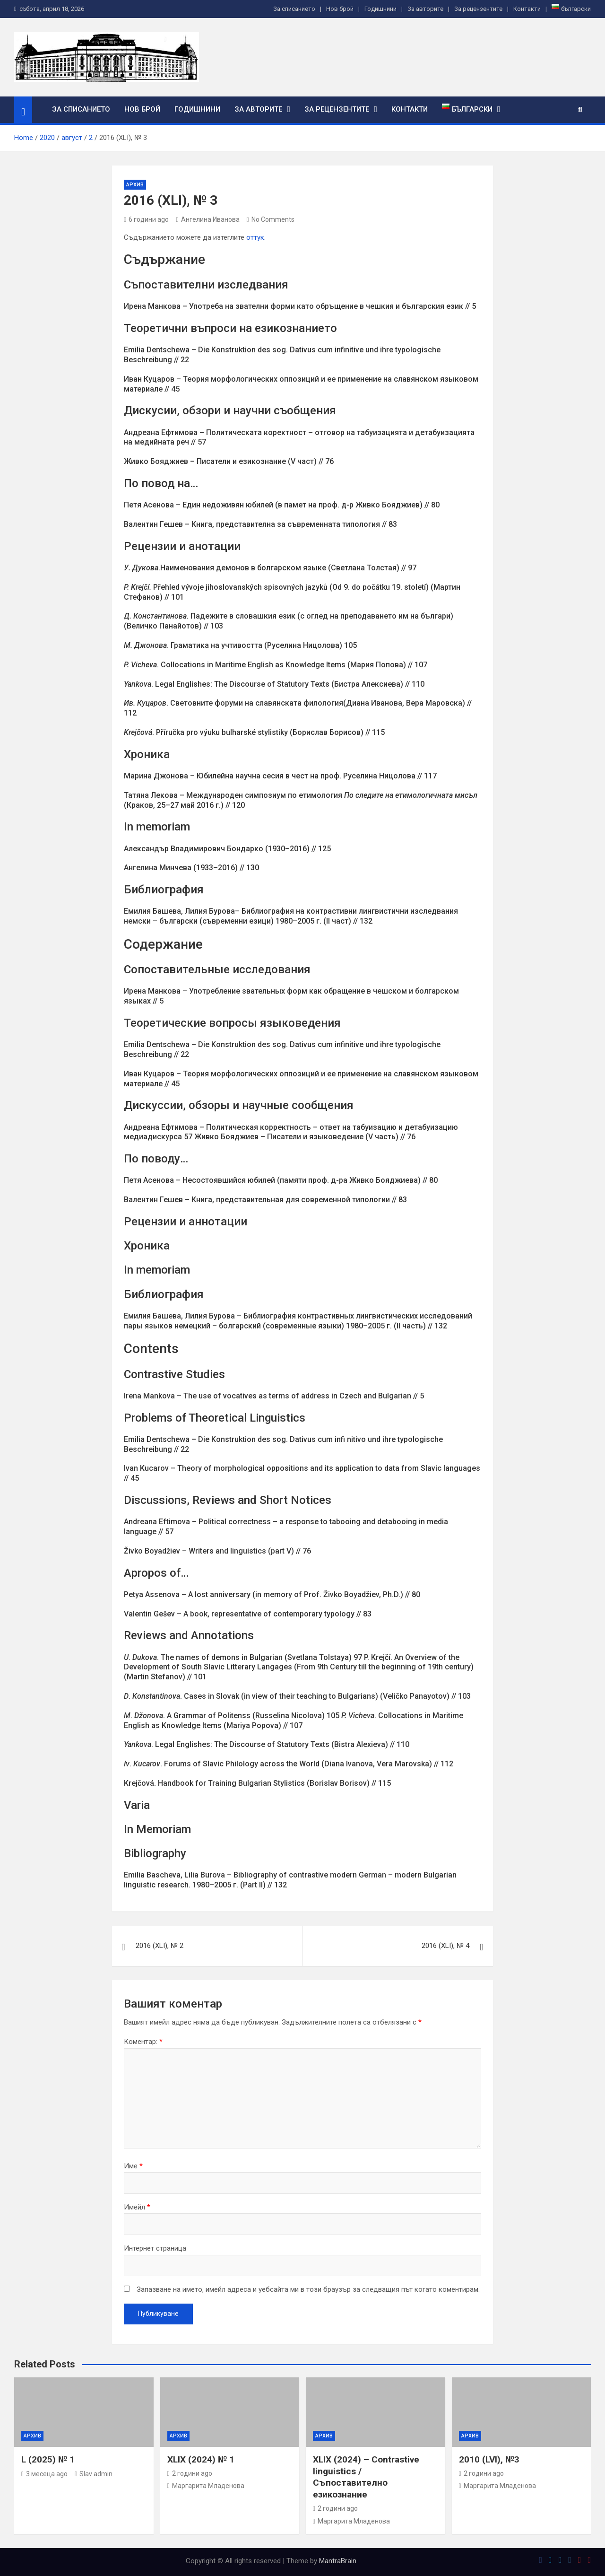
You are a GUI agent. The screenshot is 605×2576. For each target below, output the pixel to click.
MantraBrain (337, 2561)
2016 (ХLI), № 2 (159, 1945)
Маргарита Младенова (205, 2485)
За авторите (425, 8)
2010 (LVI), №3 (489, 2459)
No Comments (272, 219)
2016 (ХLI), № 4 (445, 1945)
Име (133, 2166)
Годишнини (380, 8)
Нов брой (340, 8)
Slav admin (93, 2474)
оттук (255, 237)
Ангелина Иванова (207, 219)
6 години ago (146, 219)
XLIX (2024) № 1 (200, 2459)
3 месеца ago (44, 2474)
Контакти (527, 8)
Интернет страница (155, 2248)
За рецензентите (478, 8)
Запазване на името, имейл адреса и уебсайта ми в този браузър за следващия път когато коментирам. (308, 2289)
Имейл (137, 2207)
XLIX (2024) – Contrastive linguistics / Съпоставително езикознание (366, 2477)
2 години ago (189, 2473)
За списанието (294, 8)
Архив (135, 185)
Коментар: (143, 2041)
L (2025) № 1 (48, 2459)
